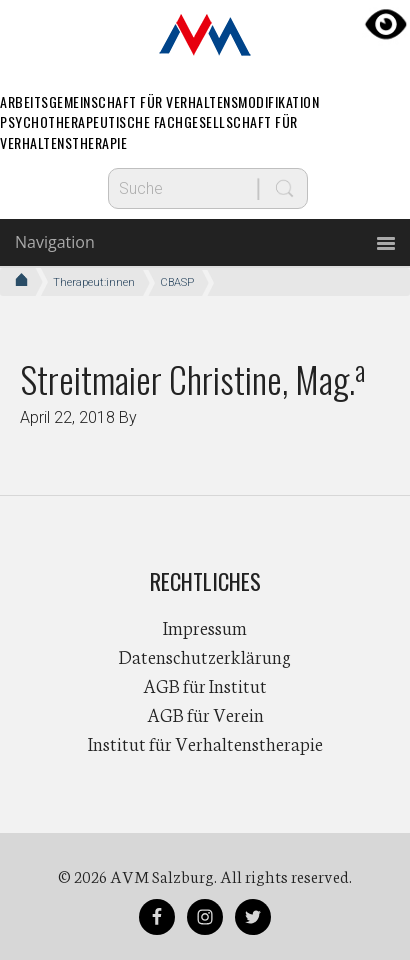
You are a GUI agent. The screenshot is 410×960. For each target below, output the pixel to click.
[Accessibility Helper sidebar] (386, 24)
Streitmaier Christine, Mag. (192, 378)
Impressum (205, 627)
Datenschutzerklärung (205, 656)
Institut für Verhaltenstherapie (205, 743)
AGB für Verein (205, 714)
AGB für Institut (205, 685)
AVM (205, 35)
